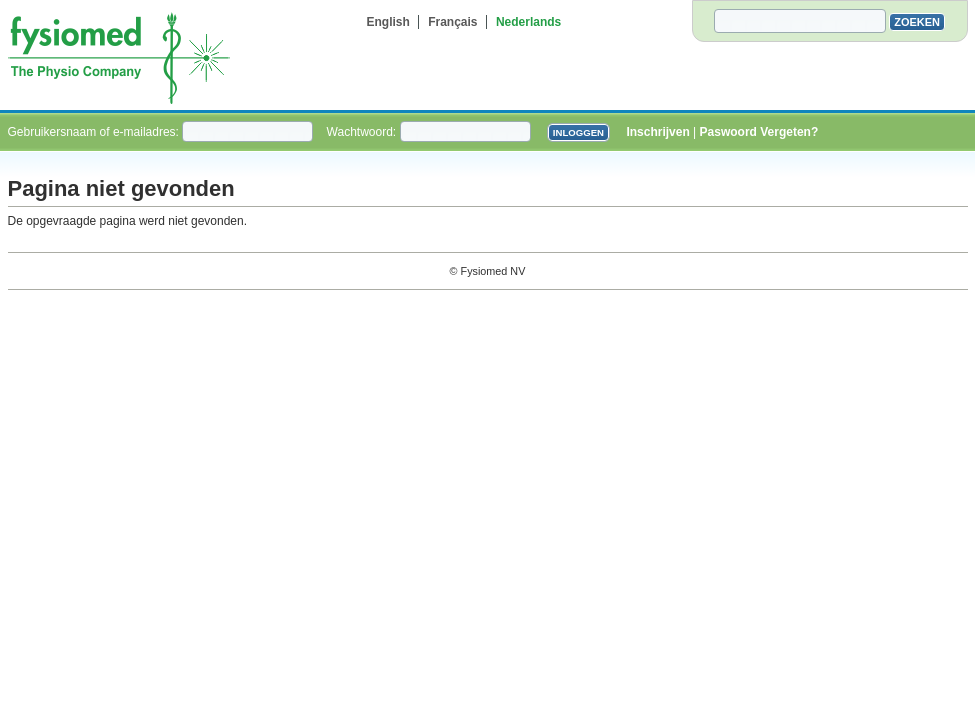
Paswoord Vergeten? (759, 132)
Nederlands (528, 22)
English (388, 22)
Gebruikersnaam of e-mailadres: (95, 132)
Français (452, 22)
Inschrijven (657, 132)
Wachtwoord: (363, 132)
